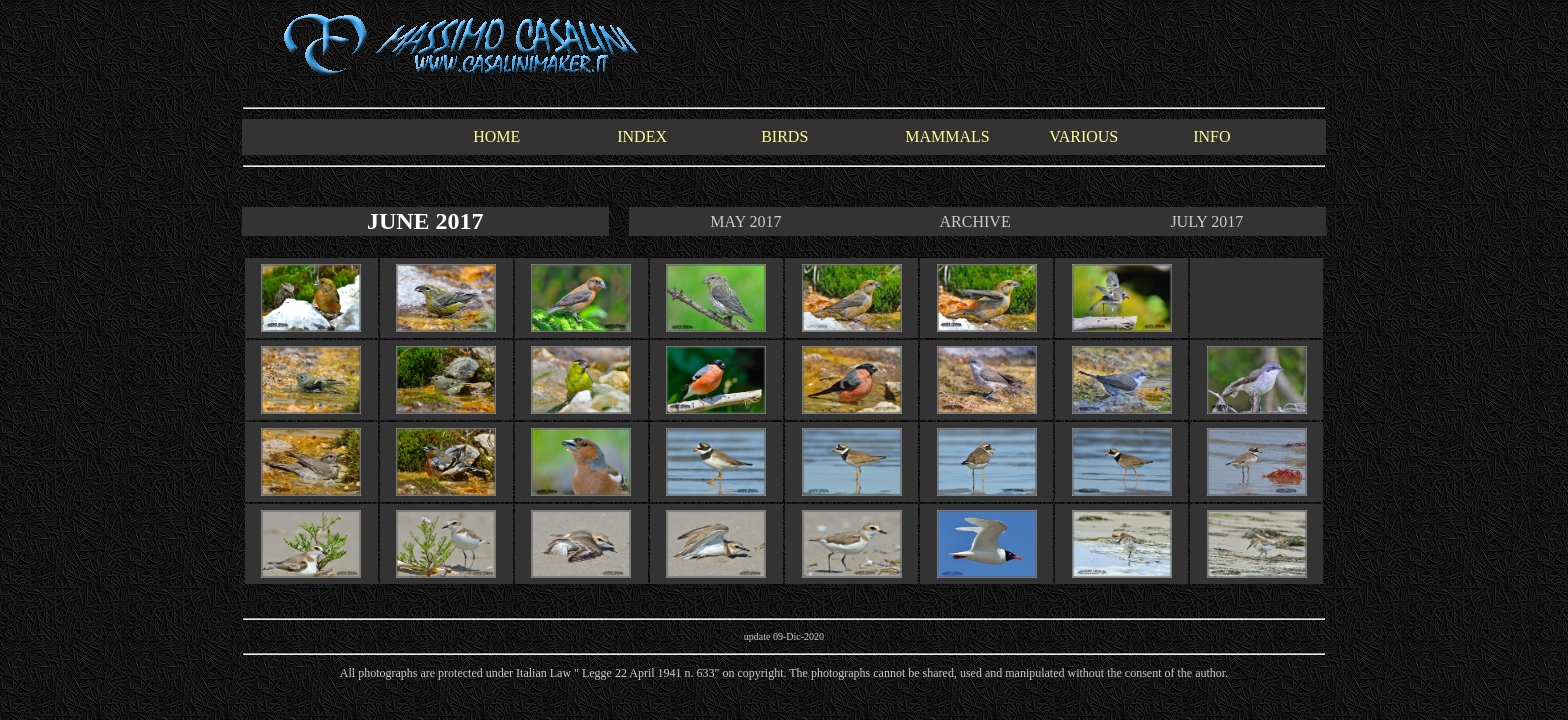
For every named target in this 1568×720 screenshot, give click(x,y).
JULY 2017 (1206, 221)
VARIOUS (1083, 136)
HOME (496, 136)
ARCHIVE (975, 221)
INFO (1211, 136)
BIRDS (784, 136)
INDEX (642, 136)
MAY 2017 (745, 221)
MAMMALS (947, 136)
